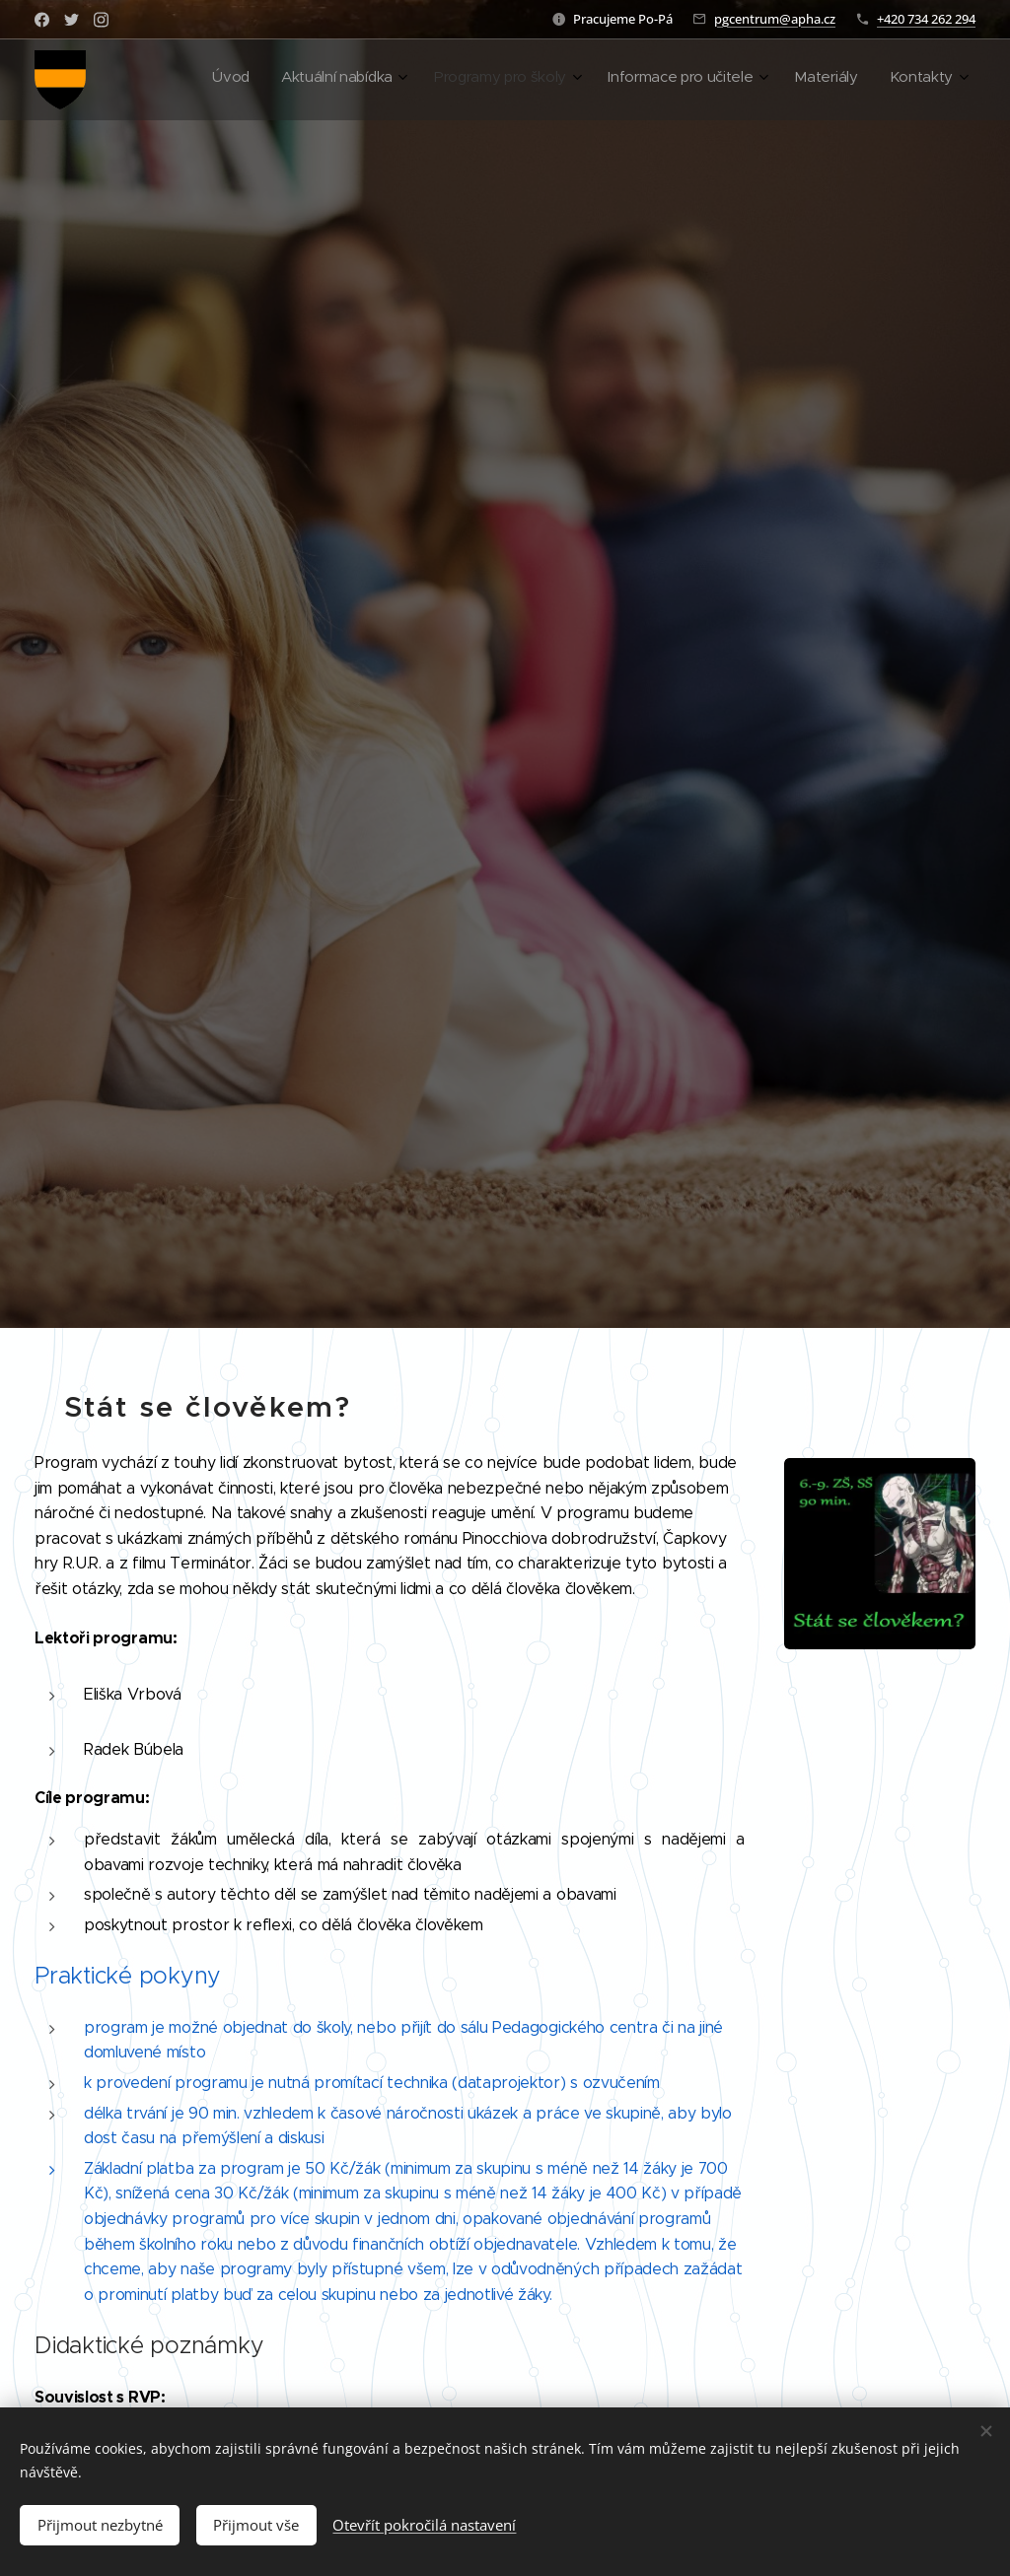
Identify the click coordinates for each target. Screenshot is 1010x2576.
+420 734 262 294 (926, 19)
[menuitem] (770, 79)
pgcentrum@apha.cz (774, 19)
